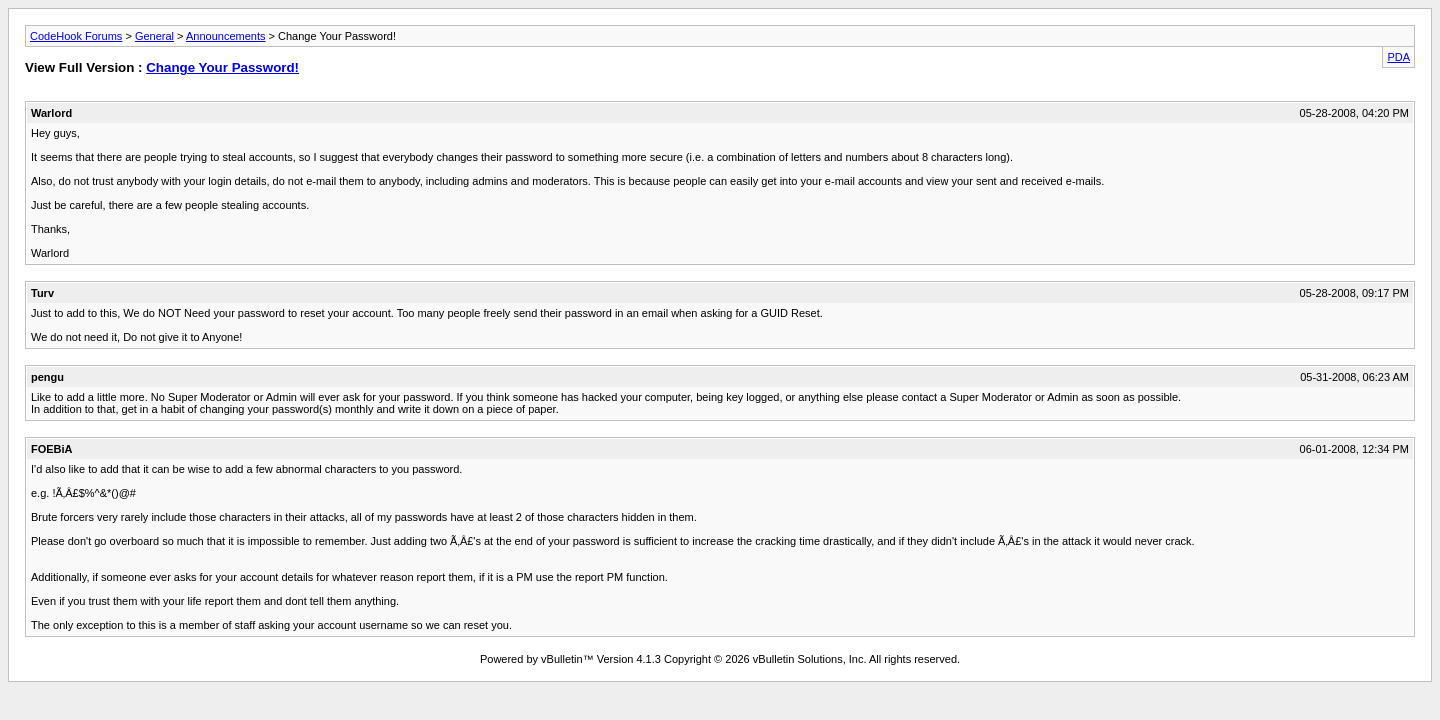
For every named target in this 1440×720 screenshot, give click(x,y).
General (154, 36)
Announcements (226, 36)
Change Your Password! (222, 67)
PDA (1398, 57)
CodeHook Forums (76, 36)
